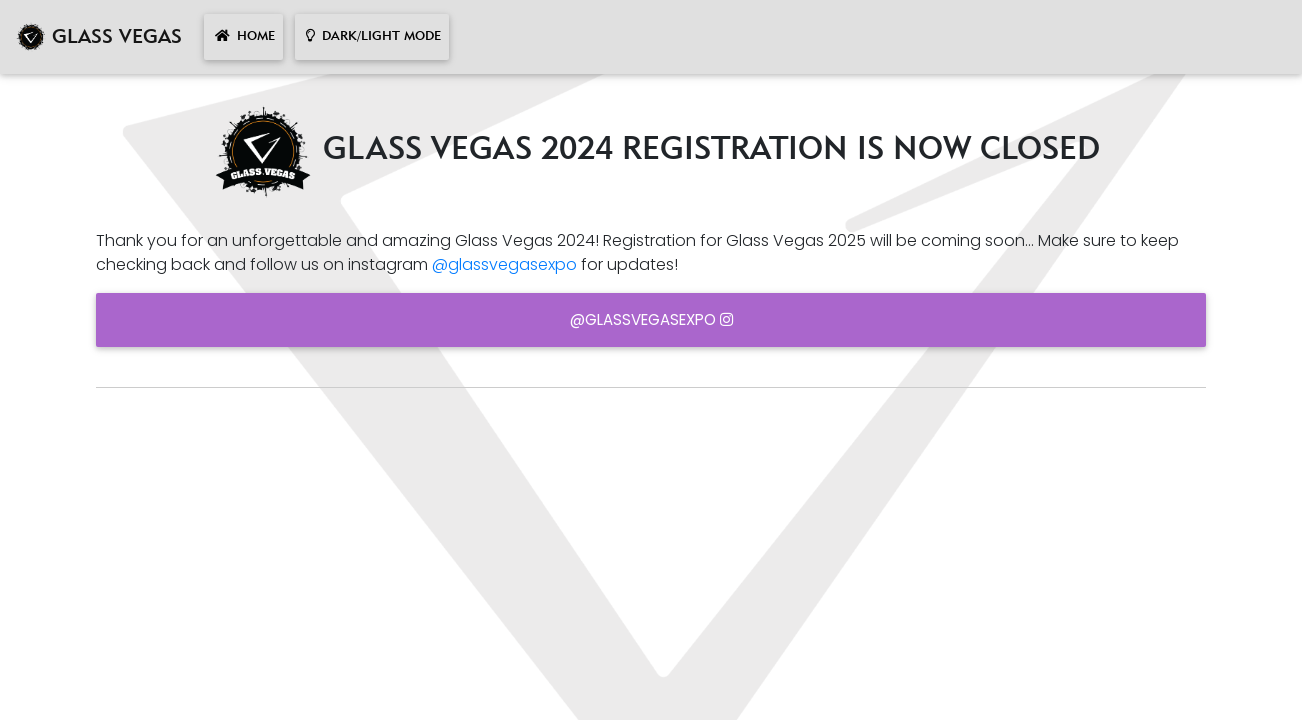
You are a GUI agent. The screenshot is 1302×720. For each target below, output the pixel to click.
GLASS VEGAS (99, 37)
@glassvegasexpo (504, 264)
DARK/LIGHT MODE (372, 36)
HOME (243, 36)
